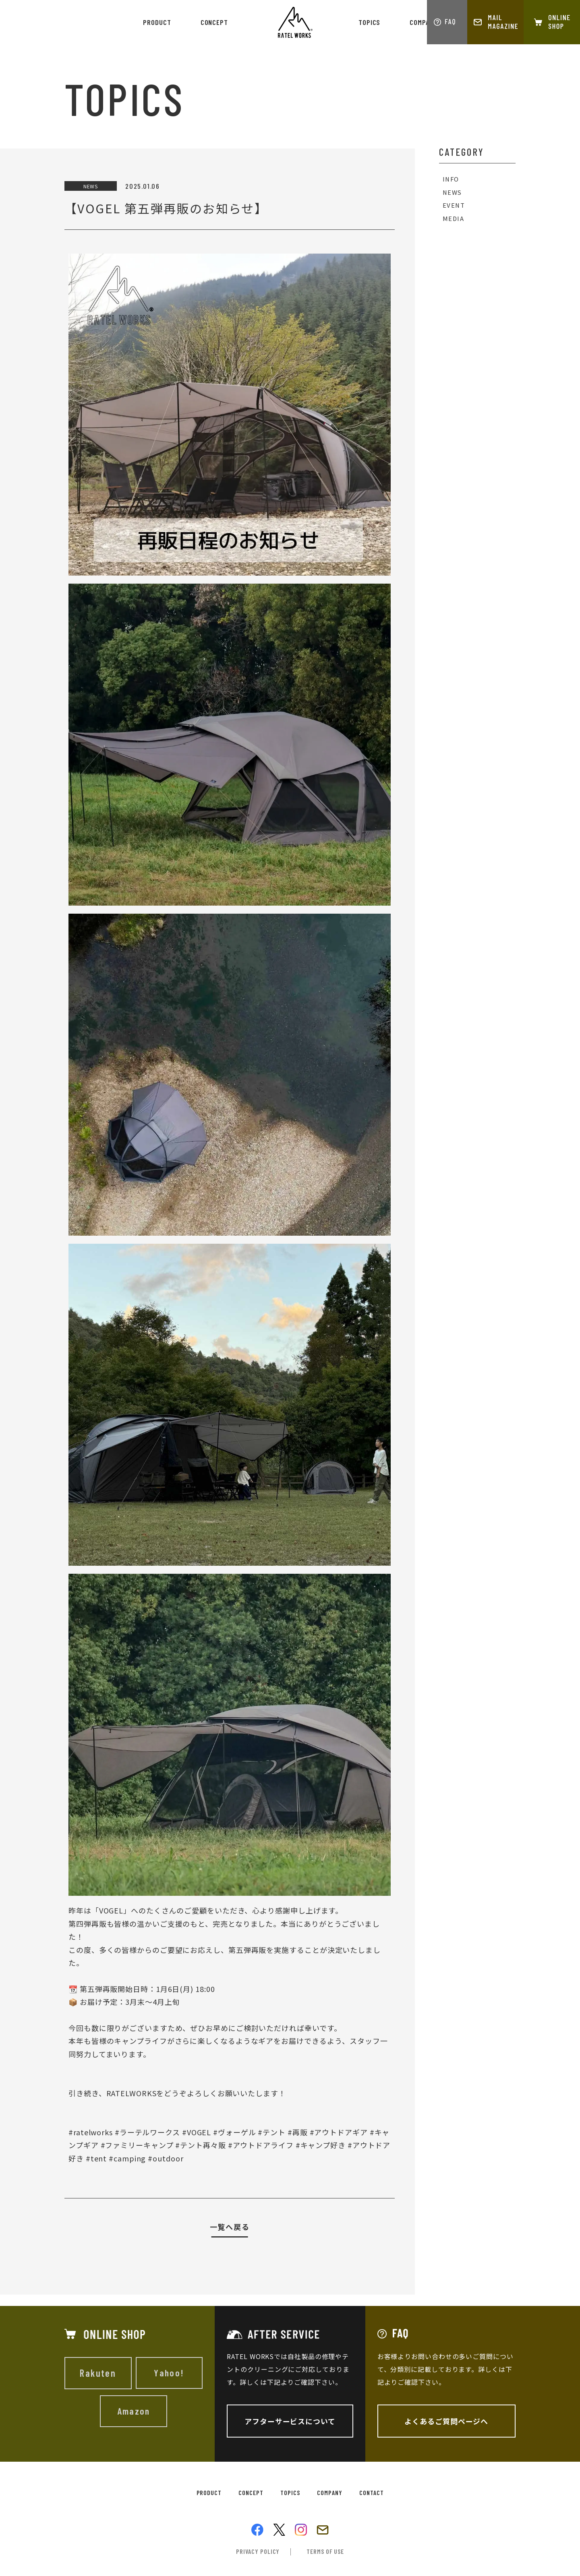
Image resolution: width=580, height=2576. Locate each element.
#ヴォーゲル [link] (234, 2132)
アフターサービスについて (290, 2421)
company (423, 22)
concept (214, 22)
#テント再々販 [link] (200, 2145)
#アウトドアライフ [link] (261, 2145)
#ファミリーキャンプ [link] (137, 2145)
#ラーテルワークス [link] (147, 2132)
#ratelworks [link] (90, 2132)
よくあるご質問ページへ (446, 2421)
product (157, 22)
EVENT (454, 206)
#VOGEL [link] (196, 2132)
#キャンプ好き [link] (321, 2145)
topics (369, 22)
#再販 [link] (298, 2132)
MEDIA (454, 219)
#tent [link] (96, 2158)
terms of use (325, 2551)
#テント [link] (272, 2132)
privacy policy (258, 2551)
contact (372, 2493)
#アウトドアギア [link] (339, 2132)
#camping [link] (127, 2158)
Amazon (133, 2411)
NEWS (453, 192)
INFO (451, 179)
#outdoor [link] (165, 2158)
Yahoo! (169, 2373)
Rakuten (98, 2373)
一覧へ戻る (230, 2226)
